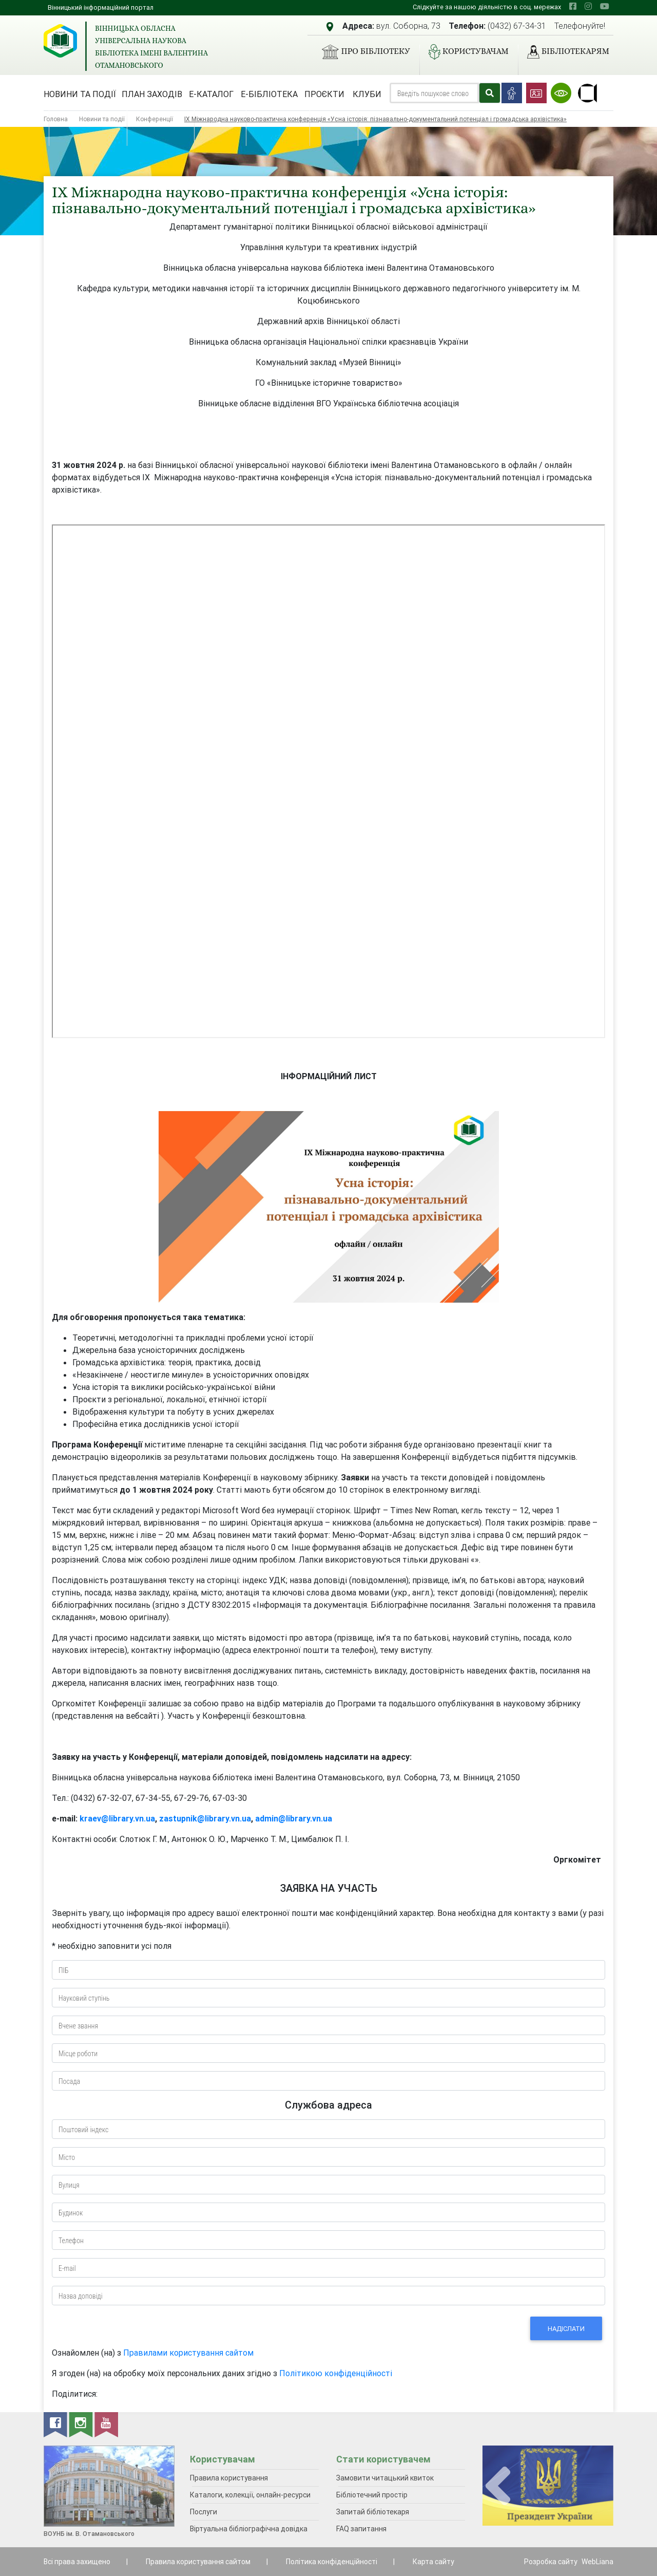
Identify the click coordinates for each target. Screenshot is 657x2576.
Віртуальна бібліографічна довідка (248, 2528)
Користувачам (464, 52)
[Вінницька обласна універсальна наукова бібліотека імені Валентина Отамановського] (60, 41)
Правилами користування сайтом (188, 2352)
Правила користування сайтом (198, 2561)
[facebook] (573, 6)
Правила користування (229, 2478)
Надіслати (566, 2328)
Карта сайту (433, 2561)
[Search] (434, 93)
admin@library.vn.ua (293, 1818)
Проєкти (324, 94)
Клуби (367, 94)
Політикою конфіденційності (335, 2373)
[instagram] (588, 6)
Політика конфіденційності (331, 2561)
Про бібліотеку (362, 52)
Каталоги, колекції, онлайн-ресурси (250, 2494)
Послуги (203, 2511)
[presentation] (497, 2486)
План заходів (152, 94)
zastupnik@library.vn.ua (205, 1818)
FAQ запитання (361, 2528)
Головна (56, 119)
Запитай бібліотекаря (372, 2511)
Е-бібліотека (269, 94)
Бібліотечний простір (372, 2494)
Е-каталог (211, 94)
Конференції (154, 119)
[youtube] (604, 6)
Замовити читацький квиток (385, 2478)
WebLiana (597, 2561)
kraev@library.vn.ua (117, 1818)
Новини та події (80, 94)
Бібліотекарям (564, 52)
